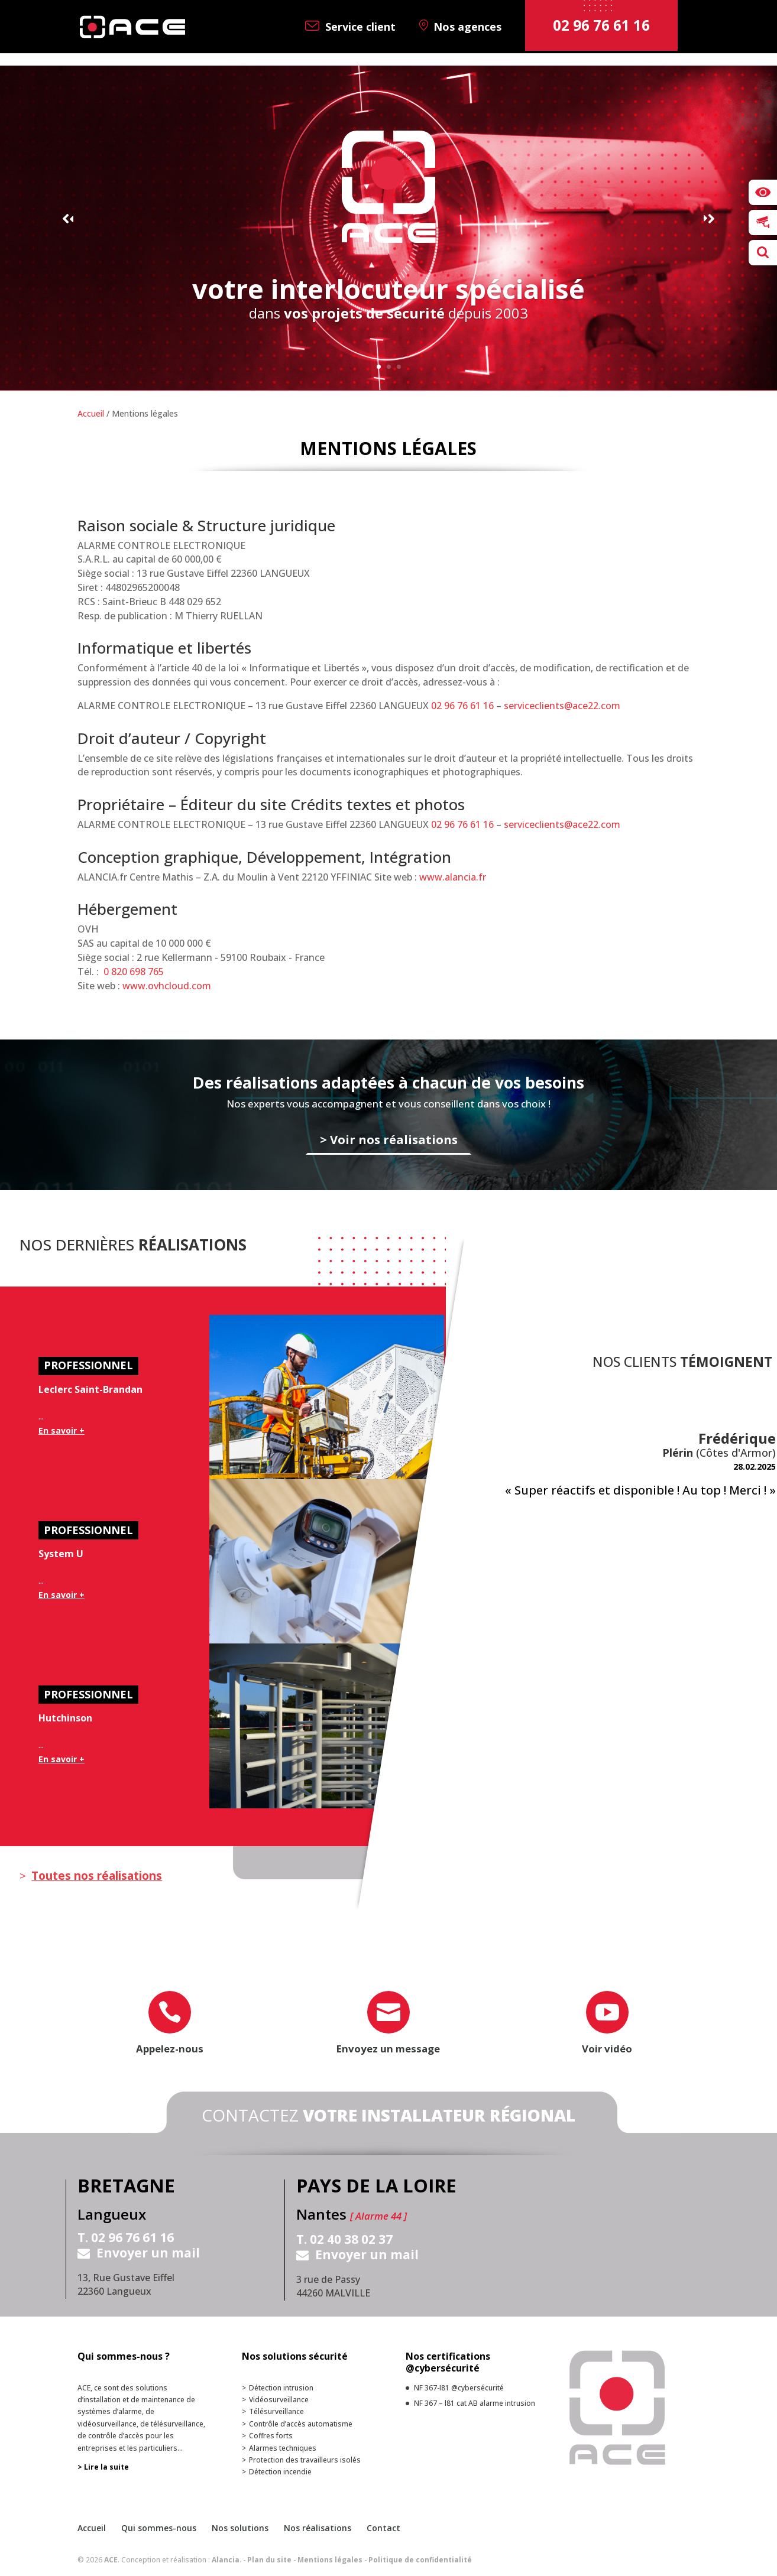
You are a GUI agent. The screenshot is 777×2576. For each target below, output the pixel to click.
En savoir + (61, 1430)
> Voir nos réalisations (389, 1139)
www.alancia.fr (452, 876)
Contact (383, 2527)
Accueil (90, 413)
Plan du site (269, 2560)
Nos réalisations (317, 2527)
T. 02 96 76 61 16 (125, 2238)
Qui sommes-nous (158, 2527)
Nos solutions (240, 2527)
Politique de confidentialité (420, 2560)
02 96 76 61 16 (462, 705)
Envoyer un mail (148, 2253)
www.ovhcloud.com (166, 985)
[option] (640, 1464)
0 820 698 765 (133, 971)
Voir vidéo (607, 2048)
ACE (111, 2560)
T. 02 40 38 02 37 (344, 2240)
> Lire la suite (103, 2467)
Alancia (225, 2560)
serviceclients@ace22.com (562, 705)
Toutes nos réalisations (96, 1875)
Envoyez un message (388, 2048)
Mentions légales (329, 2560)
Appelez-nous (169, 2048)
